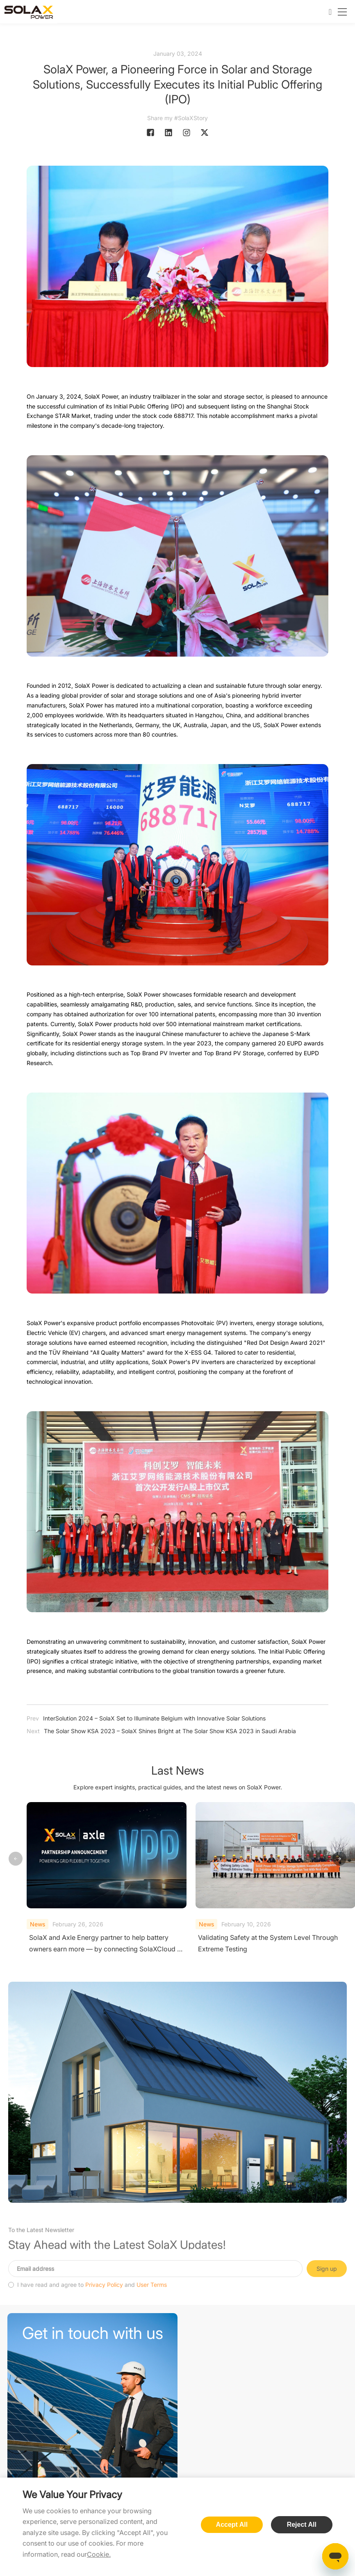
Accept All (232, 2524)
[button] (339, 1859)
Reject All (301, 2524)
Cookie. (99, 2554)
